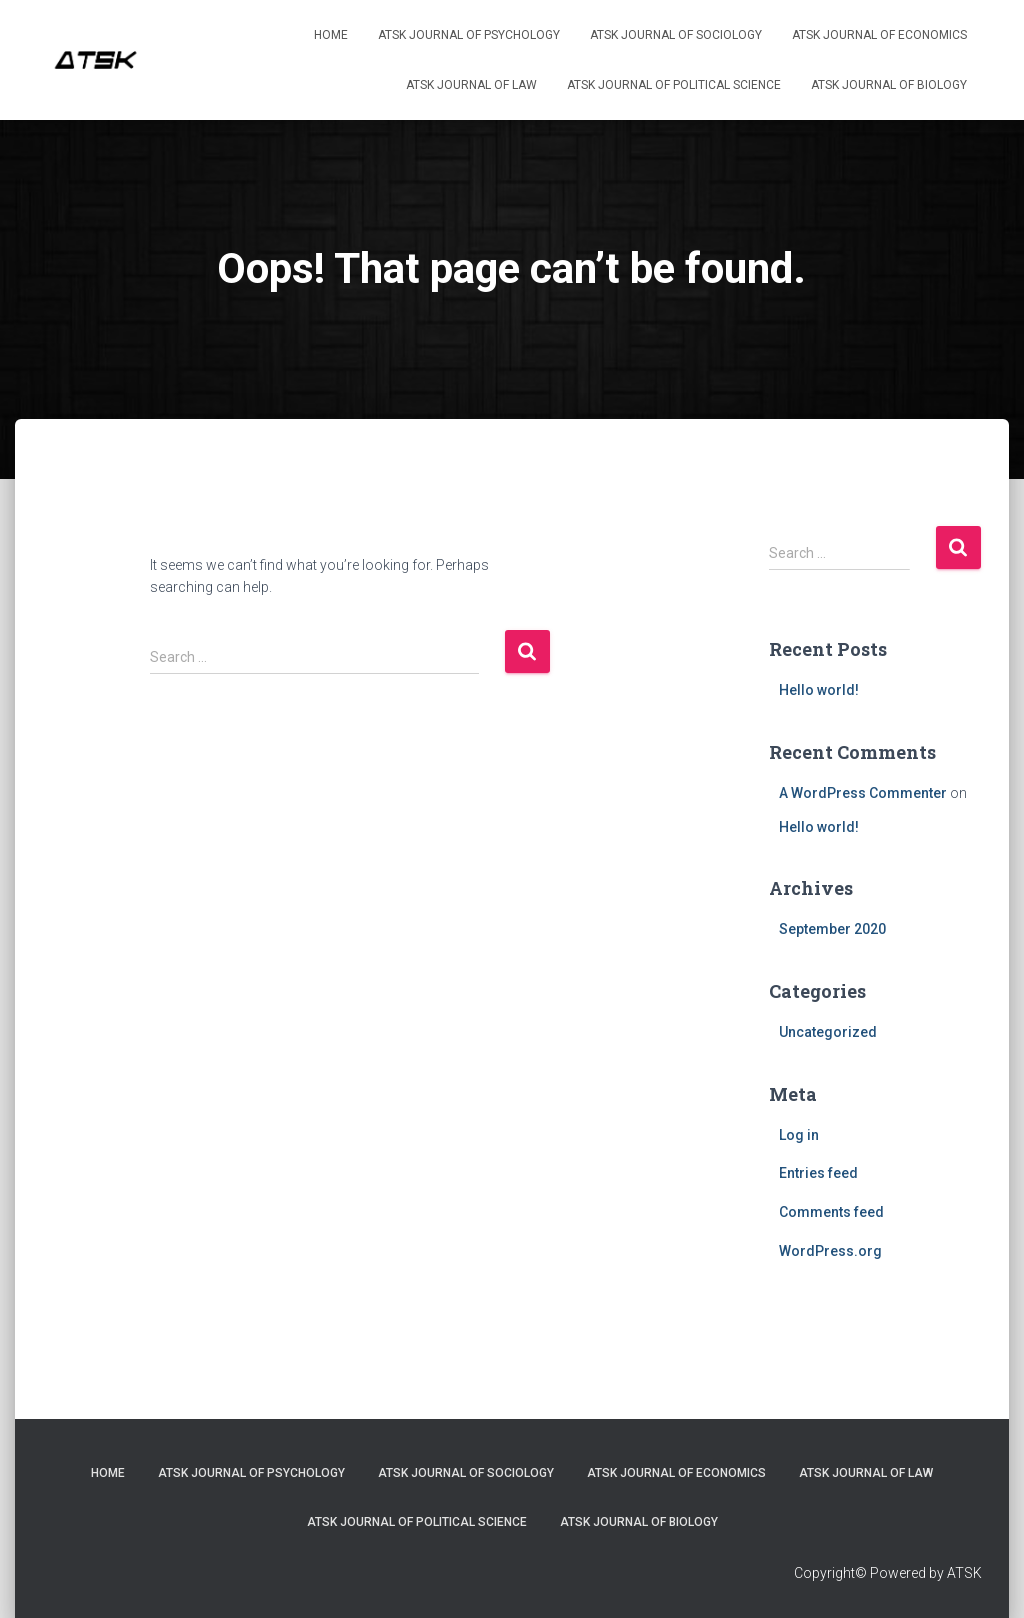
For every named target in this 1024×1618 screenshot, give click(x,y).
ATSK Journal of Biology (889, 85)
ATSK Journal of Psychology (469, 35)
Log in (799, 1135)
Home (331, 35)
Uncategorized (828, 1032)
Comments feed (831, 1212)
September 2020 (832, 929)
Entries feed (818, 1173)
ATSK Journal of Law (471, 85)
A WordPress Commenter (863, 793)
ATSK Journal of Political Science (674, 85)
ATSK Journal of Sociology (676, 35)
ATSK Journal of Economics (879, 35)
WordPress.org (830, 1251)
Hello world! (819, 690)
